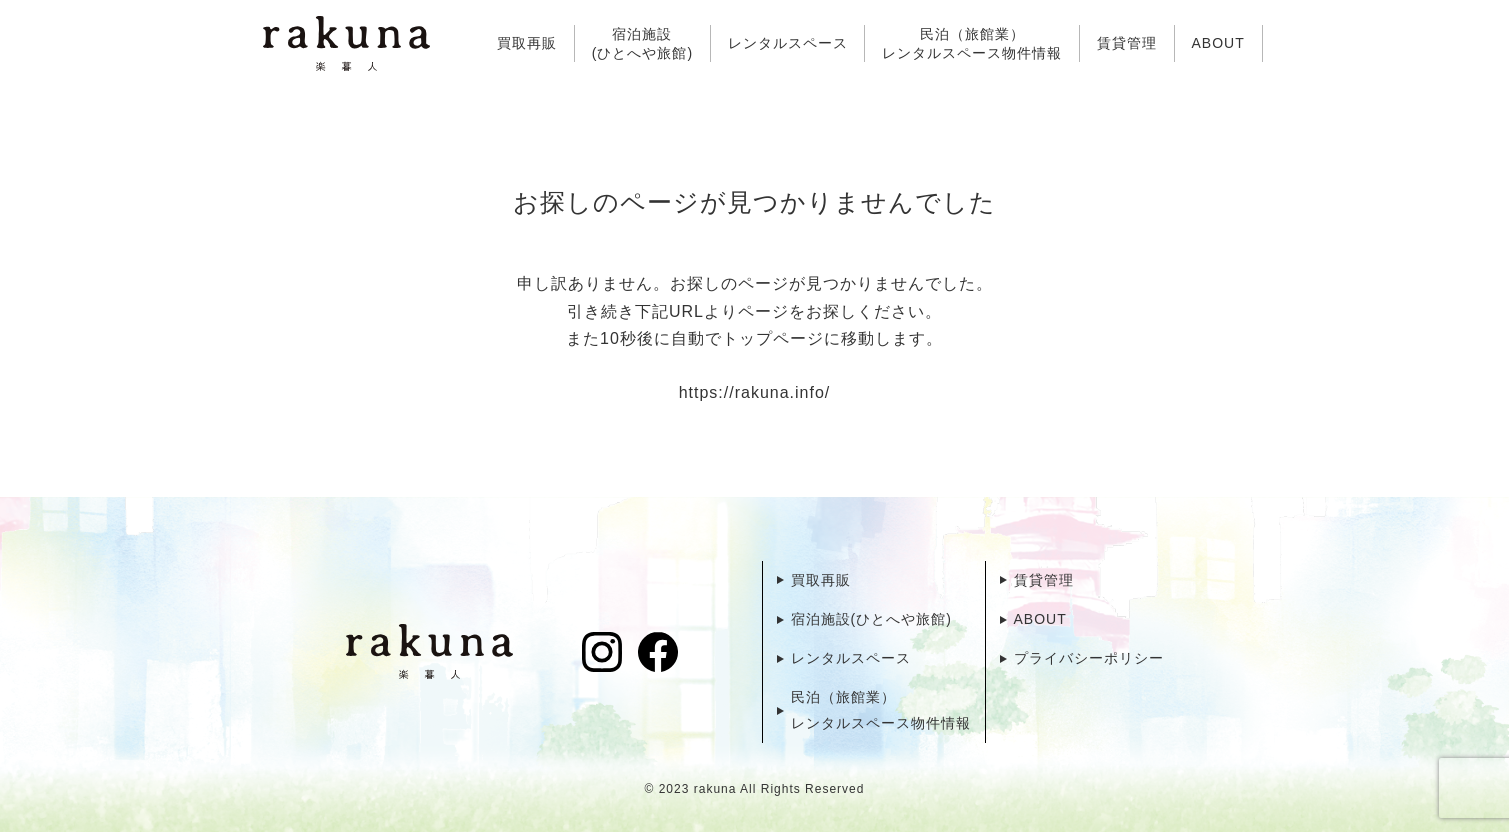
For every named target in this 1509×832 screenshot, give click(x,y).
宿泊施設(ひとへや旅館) (642, 43)
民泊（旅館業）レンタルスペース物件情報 (972, 43)
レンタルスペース (788, 43)
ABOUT (1217, 43)
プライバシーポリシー (1089, 658)
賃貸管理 (1127, 43)
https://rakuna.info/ (755, 392)
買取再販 (527, 43)
